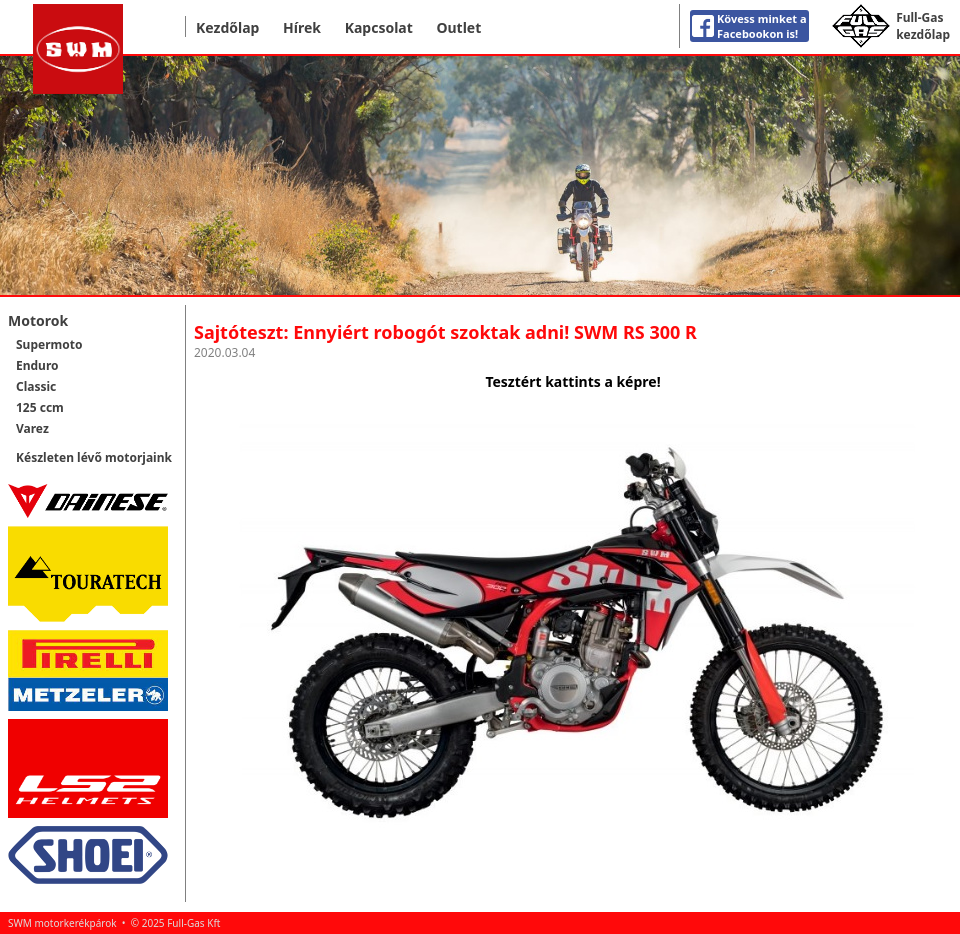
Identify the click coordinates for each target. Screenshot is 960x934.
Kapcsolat (379, 27)
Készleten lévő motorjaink (94, 457)
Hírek (302, 27)
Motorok (38, 320)
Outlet (458, 27)
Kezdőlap (227, 27)
